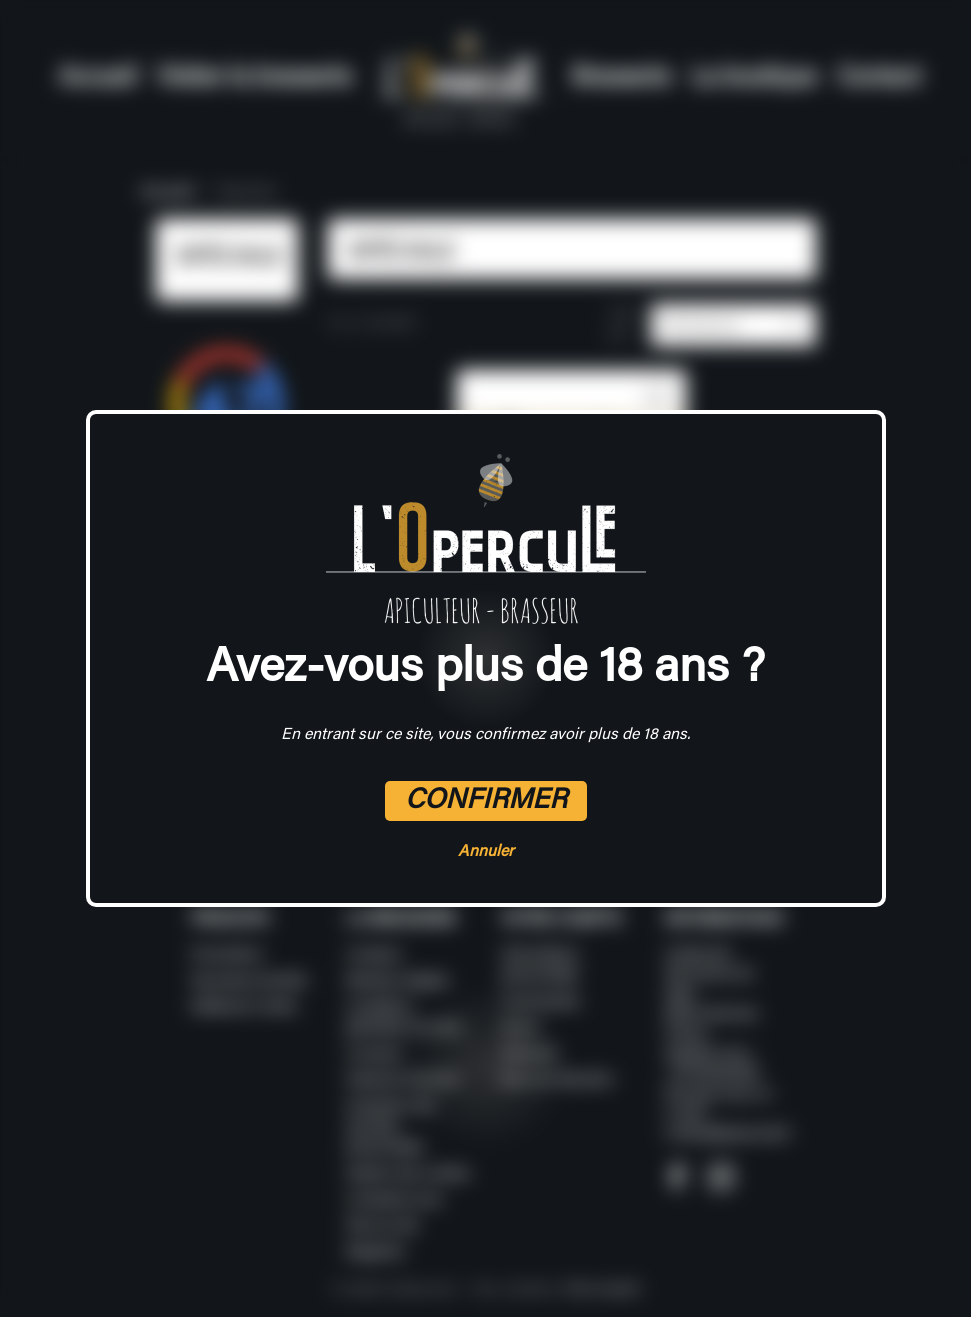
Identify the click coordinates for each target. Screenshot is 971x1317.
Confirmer (486, 801)
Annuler (486, 852)
